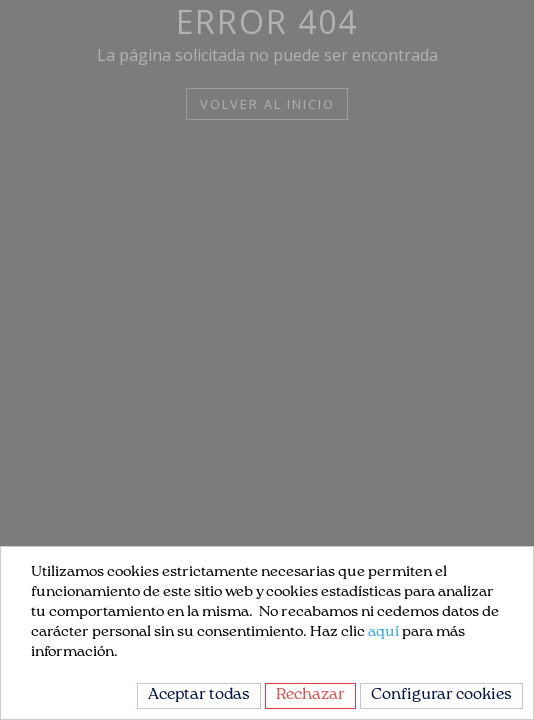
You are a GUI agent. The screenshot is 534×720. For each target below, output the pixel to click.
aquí (383, 633)
